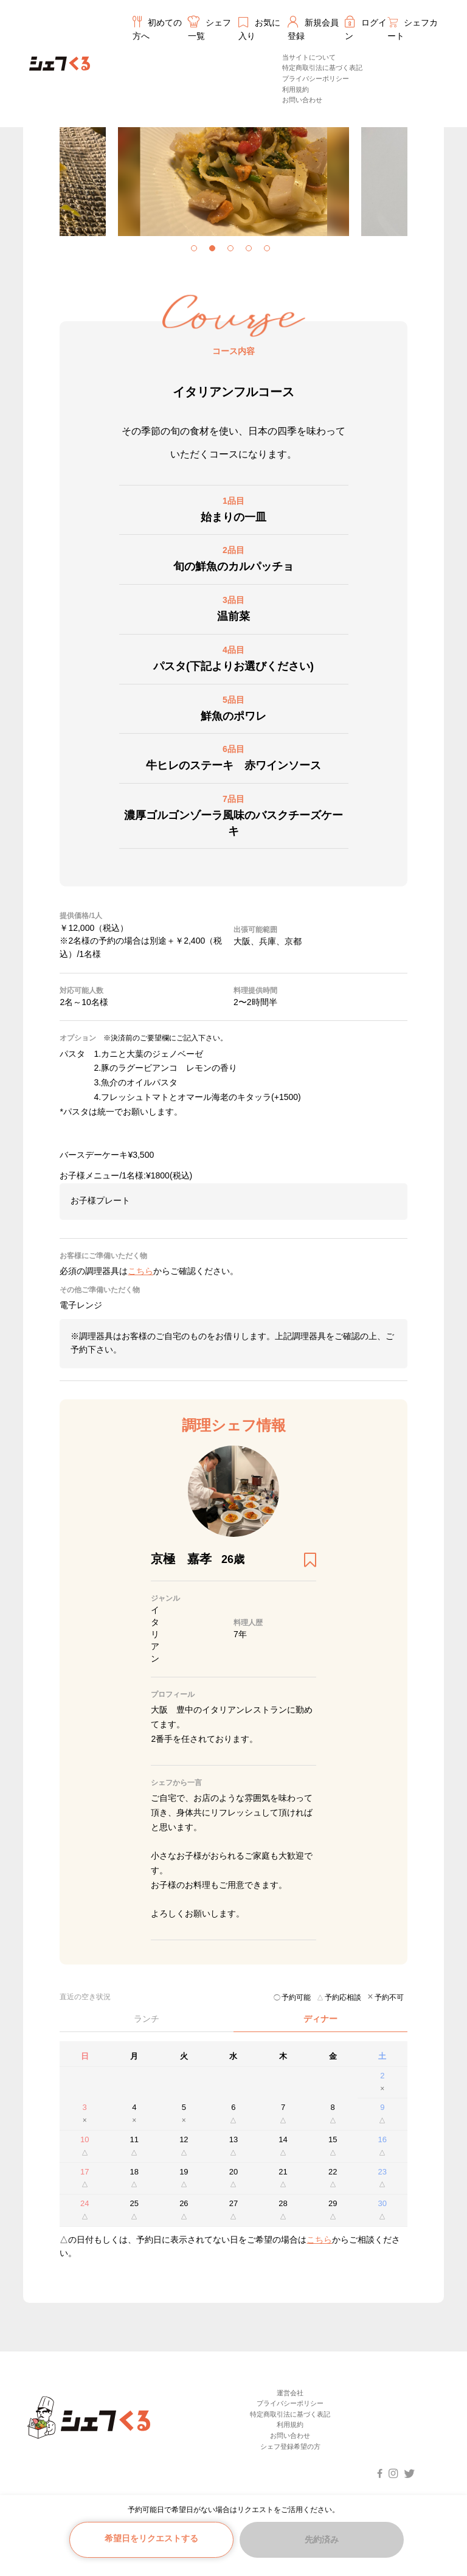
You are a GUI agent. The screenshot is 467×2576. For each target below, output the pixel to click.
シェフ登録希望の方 (290, 2446)
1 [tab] (197, 251)
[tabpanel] (143, 166)
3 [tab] (233, 251)
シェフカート (412, 29)
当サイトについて (309, 57)
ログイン (366, 28)
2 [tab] (215, 251)
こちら (319, 2239)
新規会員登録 (313, 28)
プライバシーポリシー (315, 78)
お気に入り (260, 29)
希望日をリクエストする (151, 2538)
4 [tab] (252, 251)
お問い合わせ (302, 99)
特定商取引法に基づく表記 (322, 67)
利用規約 (295, 89)
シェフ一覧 (210, 28)
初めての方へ (158, 28)
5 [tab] (270, 251)
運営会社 (290, 2393)
